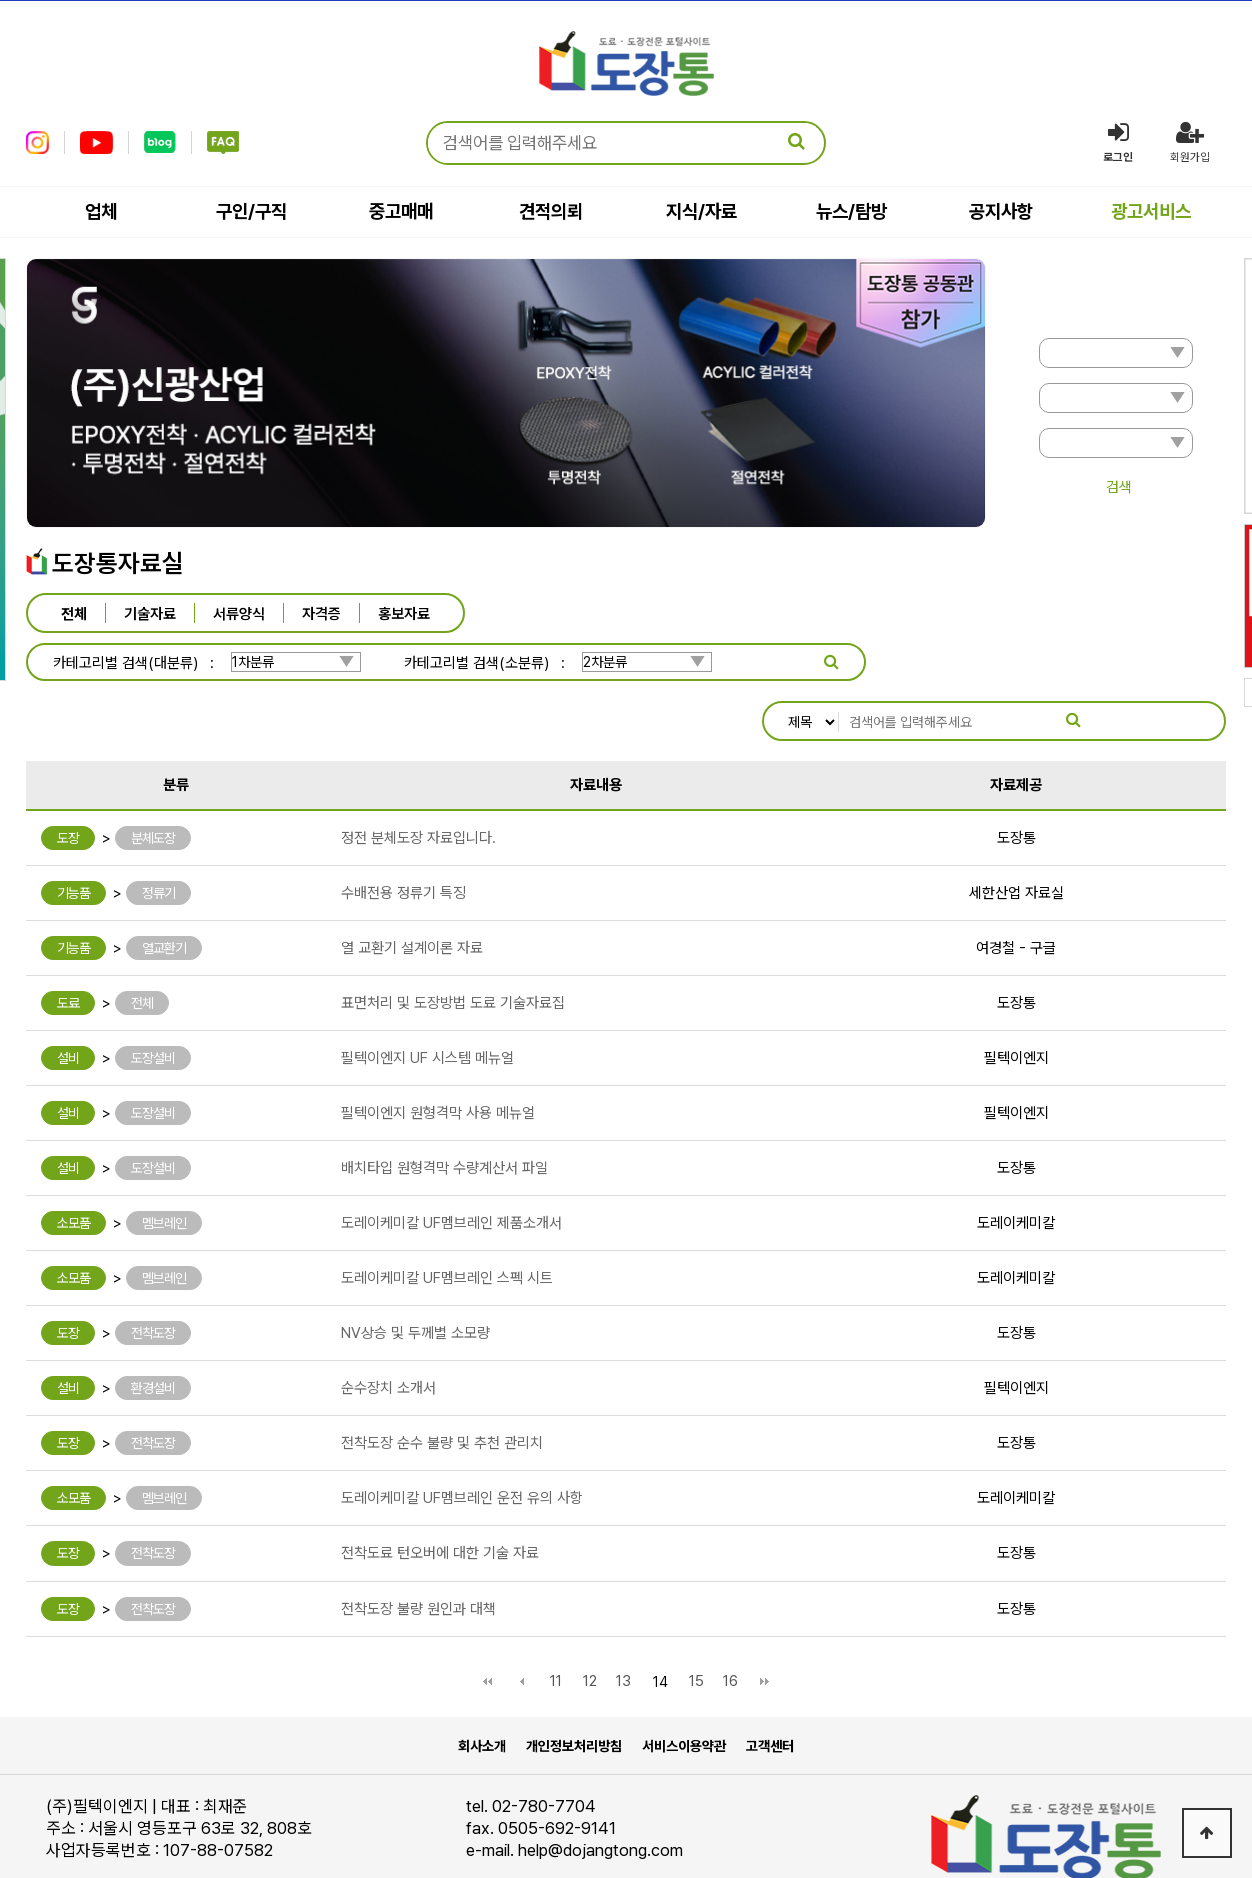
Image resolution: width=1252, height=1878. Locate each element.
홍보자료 (404, 613)
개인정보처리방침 (574, 1688)
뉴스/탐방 (851, 211)
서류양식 (239, 613)
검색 (1119, 487)
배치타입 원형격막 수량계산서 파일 (444, 1110)
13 (623, 1623)
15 (696, 1623)
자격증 (321, 613)
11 (556, 1623)
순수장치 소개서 (388, 1330)
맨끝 (765, 1624)
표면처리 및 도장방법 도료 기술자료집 (453, 945)
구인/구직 (251, 211)
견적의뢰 (551, 211)
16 (730, 1623)
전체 (74, 613)
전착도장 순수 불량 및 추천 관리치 (442, 1385)
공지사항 (1001, 211)
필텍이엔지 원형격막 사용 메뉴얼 (438, 1055)
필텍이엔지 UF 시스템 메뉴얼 (427, 1000)
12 (590, 1623)
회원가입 (1190, 142)
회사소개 (482, 1688)
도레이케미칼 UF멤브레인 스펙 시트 (447, 1220)
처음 (488, 1624)
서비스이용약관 (684, 1688)
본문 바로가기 (0, 0)
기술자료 (150, 613)
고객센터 (770, 1688)
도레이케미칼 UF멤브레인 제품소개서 (451, 1165)
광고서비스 (1151, 211)
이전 (522, 1624)
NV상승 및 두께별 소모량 (415, 1275)
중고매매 (401, 211)
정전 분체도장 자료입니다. (418, 780)
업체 (101, 211)
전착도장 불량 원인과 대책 (418, 1551)
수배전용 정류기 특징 (403, 835)
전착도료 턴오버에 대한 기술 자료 (440, 1495)
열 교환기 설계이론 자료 (412, 890)
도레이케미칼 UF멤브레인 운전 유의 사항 (462, 1440)
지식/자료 (701, 211)
